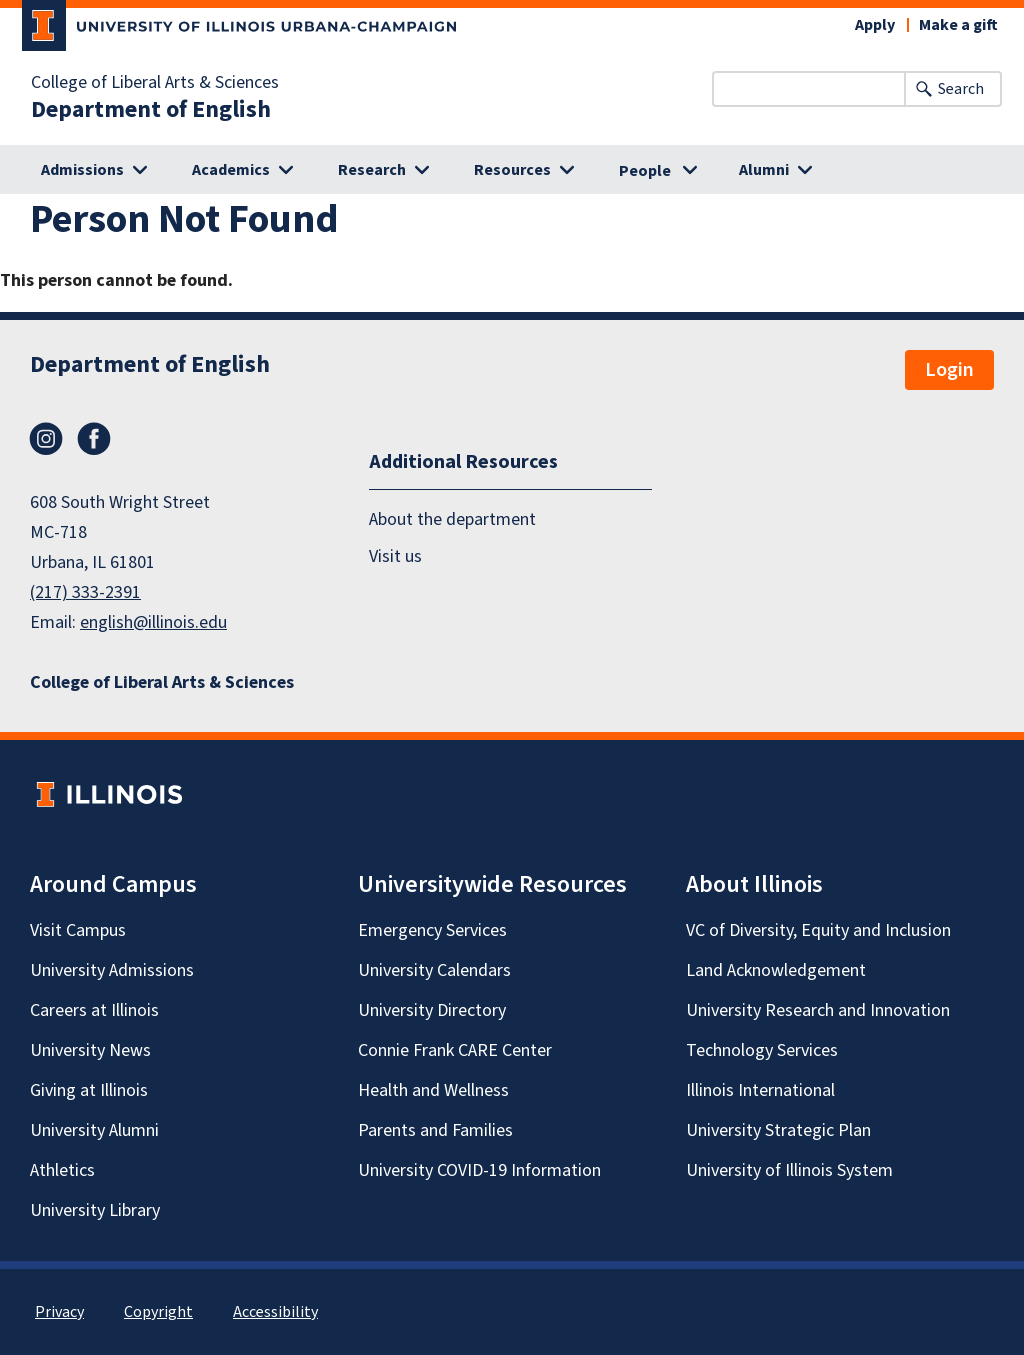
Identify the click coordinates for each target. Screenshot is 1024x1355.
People (645, 171)
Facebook (94, 439)
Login (949, 370)
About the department (452, 519)
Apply (875, 25)
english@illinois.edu (153, 622)
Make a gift (958, 25)
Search (961, 89)
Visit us (395, 556)
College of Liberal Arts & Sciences (155, 83)
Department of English (151, 110)
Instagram (46, 439)
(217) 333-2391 (85, 592)
